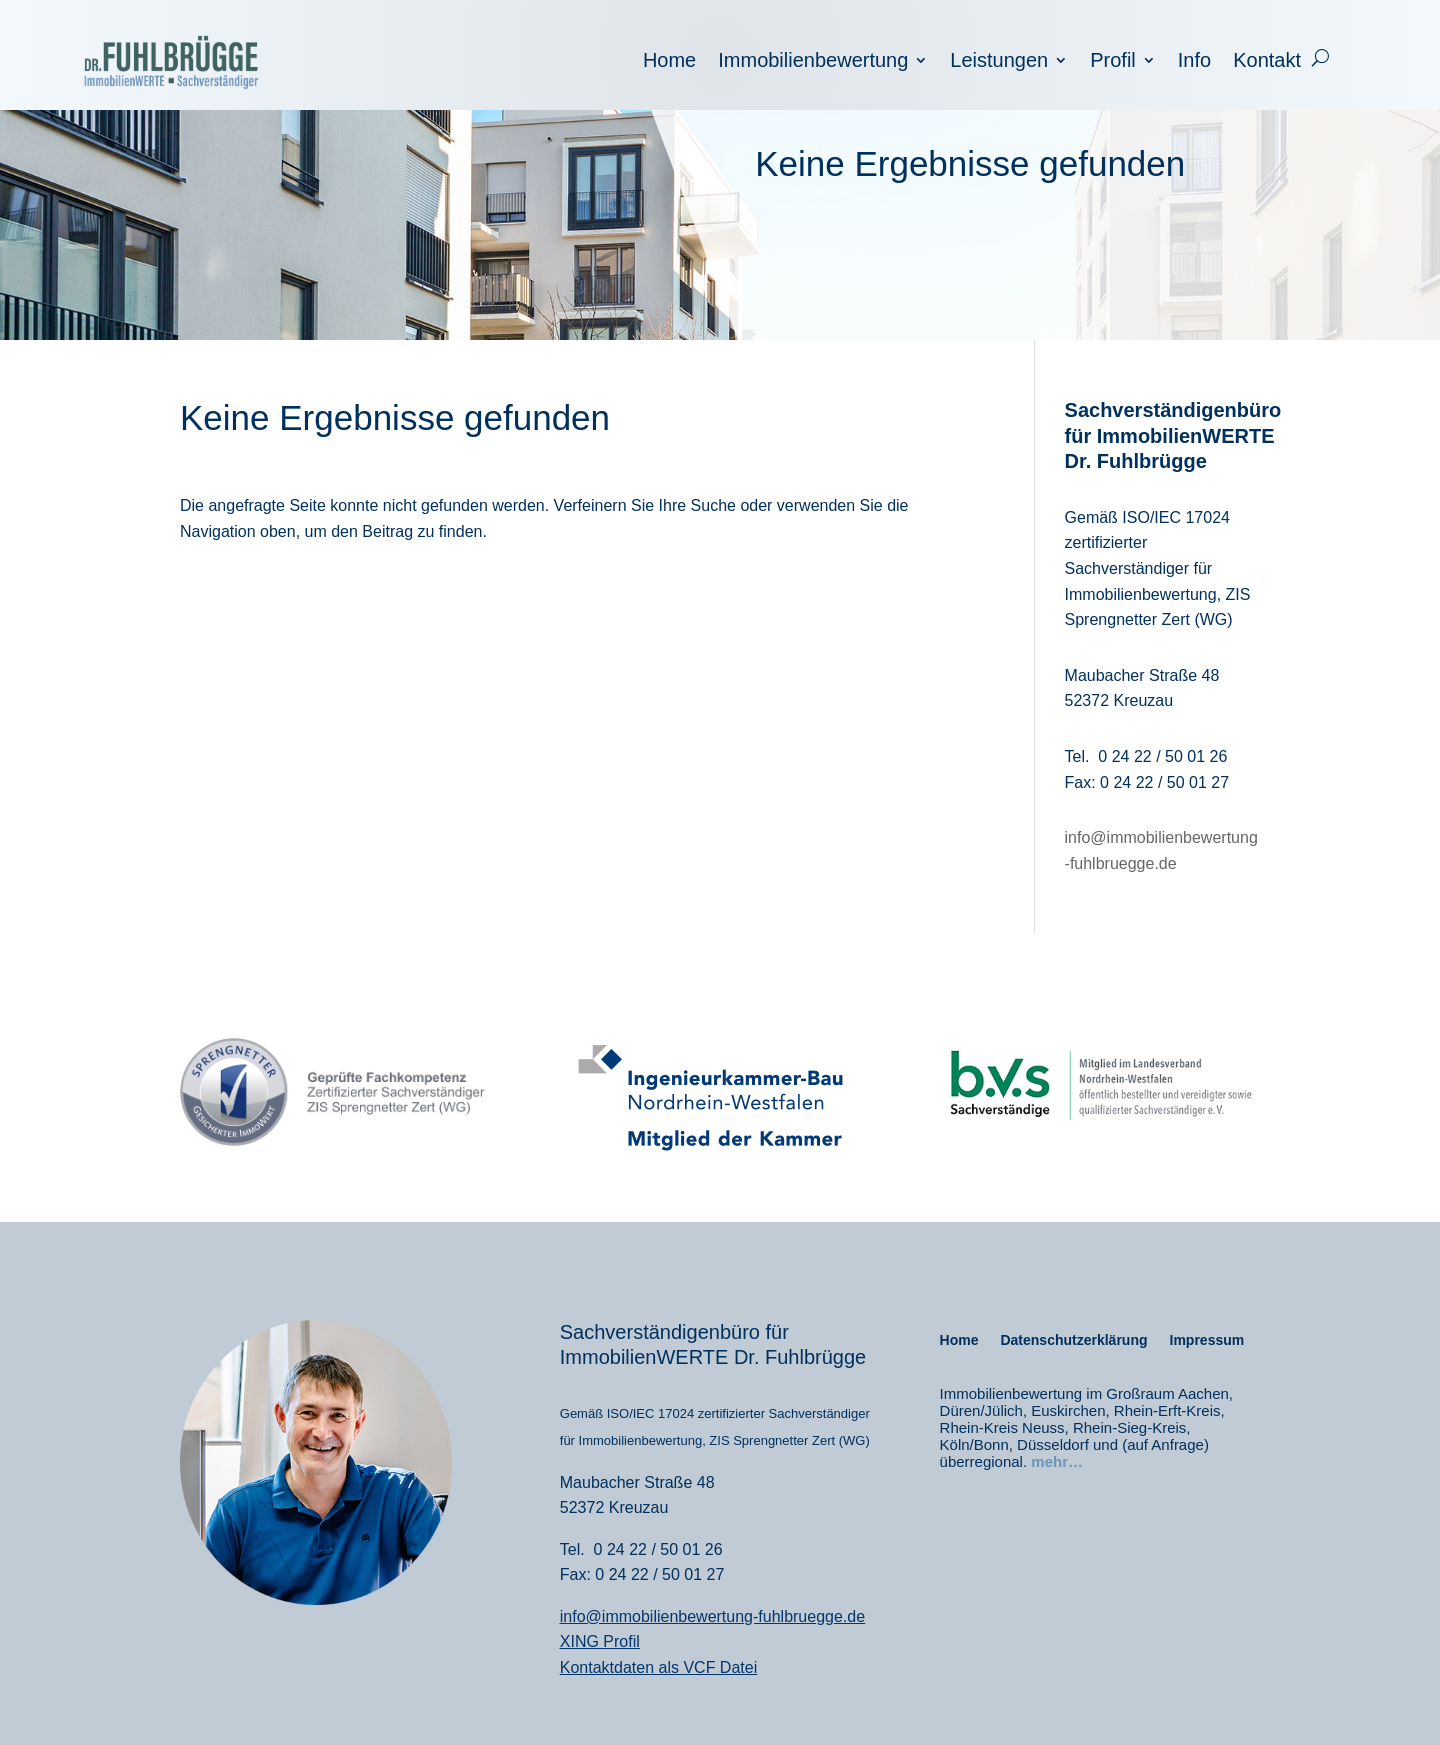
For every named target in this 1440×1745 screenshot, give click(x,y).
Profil (1113, 62)
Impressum (1207, 1340)
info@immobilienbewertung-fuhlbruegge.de (712, 1616)
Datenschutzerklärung (1073, 1340)
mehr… (1057, 1461)
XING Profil (600, 1641)
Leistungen (999, 62)
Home (669, 62)
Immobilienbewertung (813, 62)
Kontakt (1267, 62)
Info (1194, 62)
